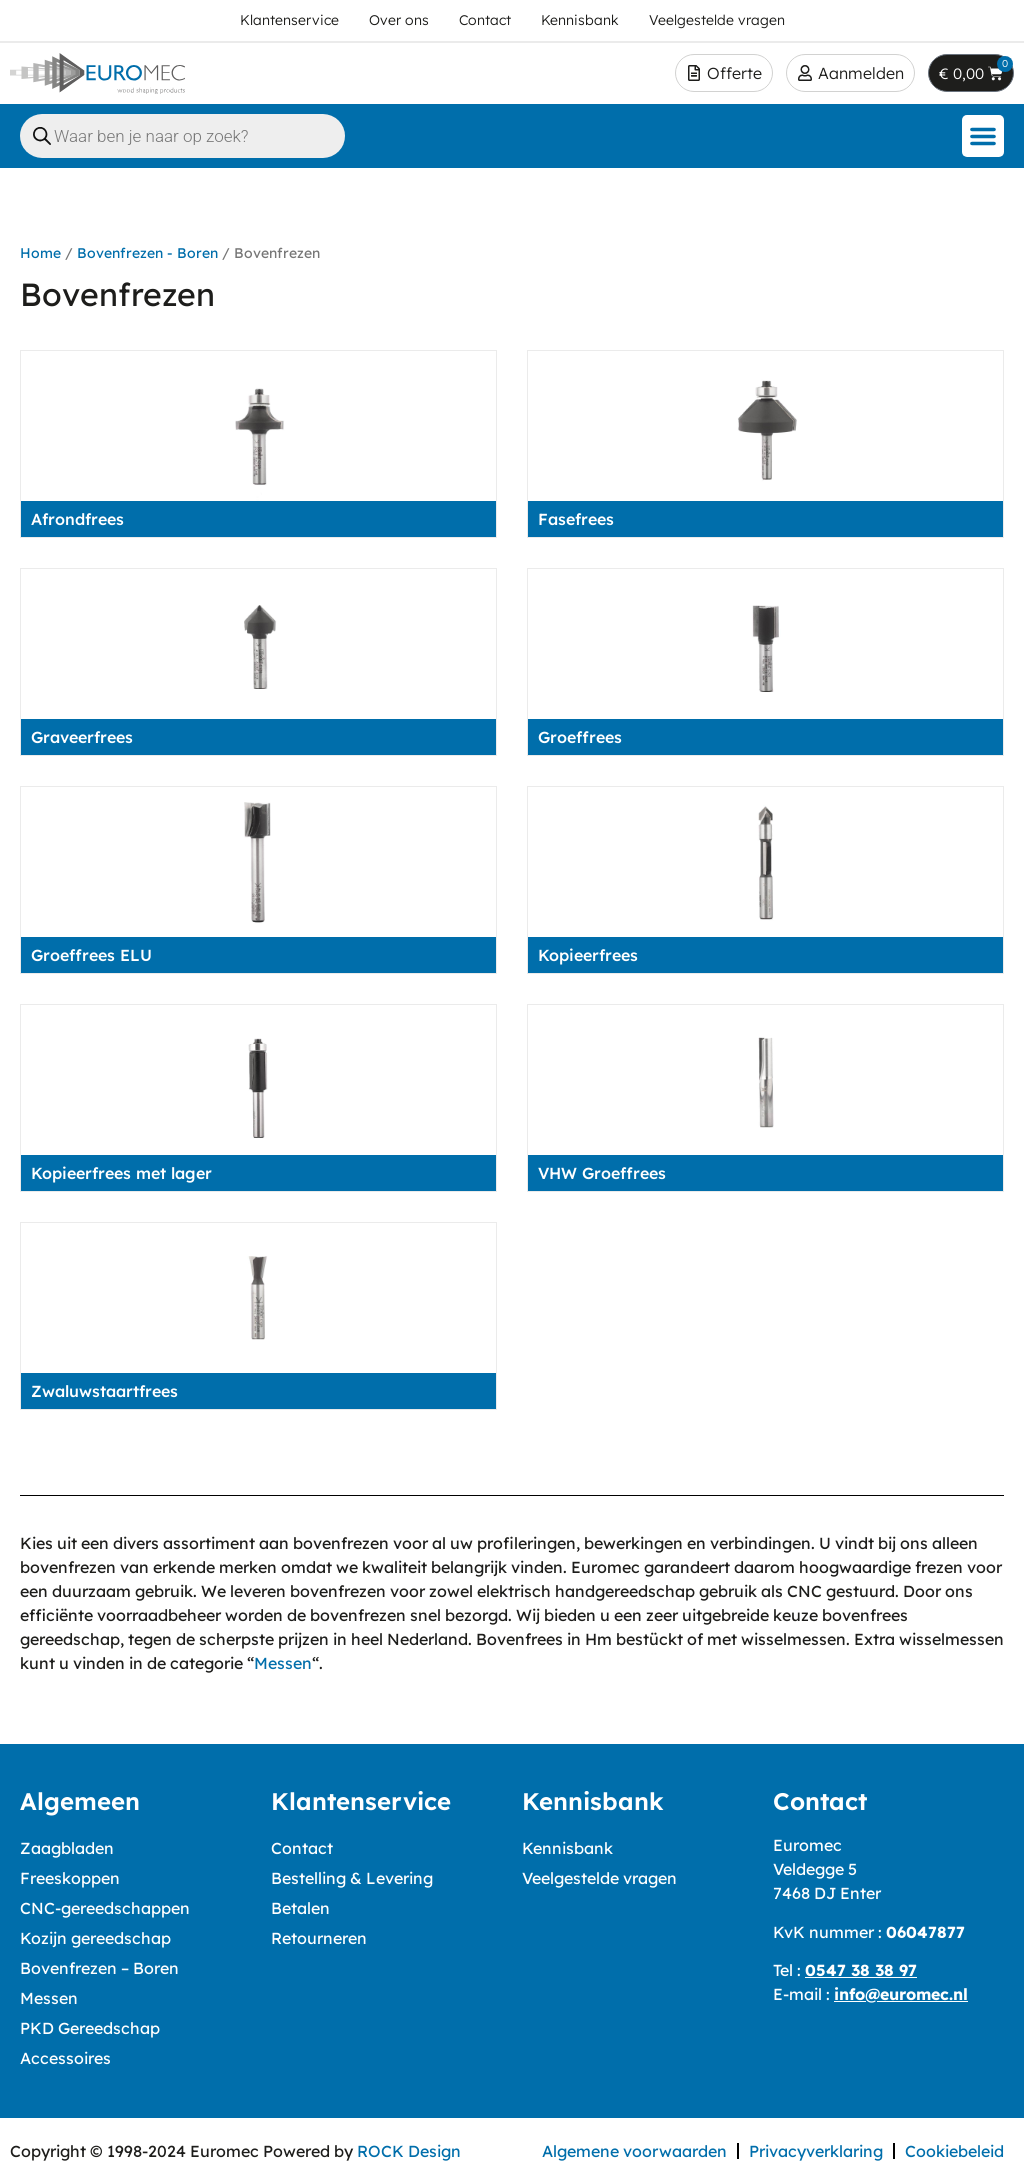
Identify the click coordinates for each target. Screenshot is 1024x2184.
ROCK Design (409, 2151)
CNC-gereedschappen (105, 1908)
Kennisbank (567, 1848)
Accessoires (65, 2058)
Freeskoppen (70, 1878)
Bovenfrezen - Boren (147, 253)
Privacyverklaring (816, 2151)
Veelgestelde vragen (599, 1878)
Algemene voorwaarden (634, 2151)
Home (40, 253)
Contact (302, 1848)
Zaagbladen (67, 1848)
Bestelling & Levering (352, 1878)
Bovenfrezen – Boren (99, 1968)
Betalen (300, 1908)
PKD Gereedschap (90, 2028)
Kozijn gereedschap (95, 1938)
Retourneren (319, 1938)
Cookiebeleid (954, 2151)
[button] (983, 136)
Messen (283, 1663)
